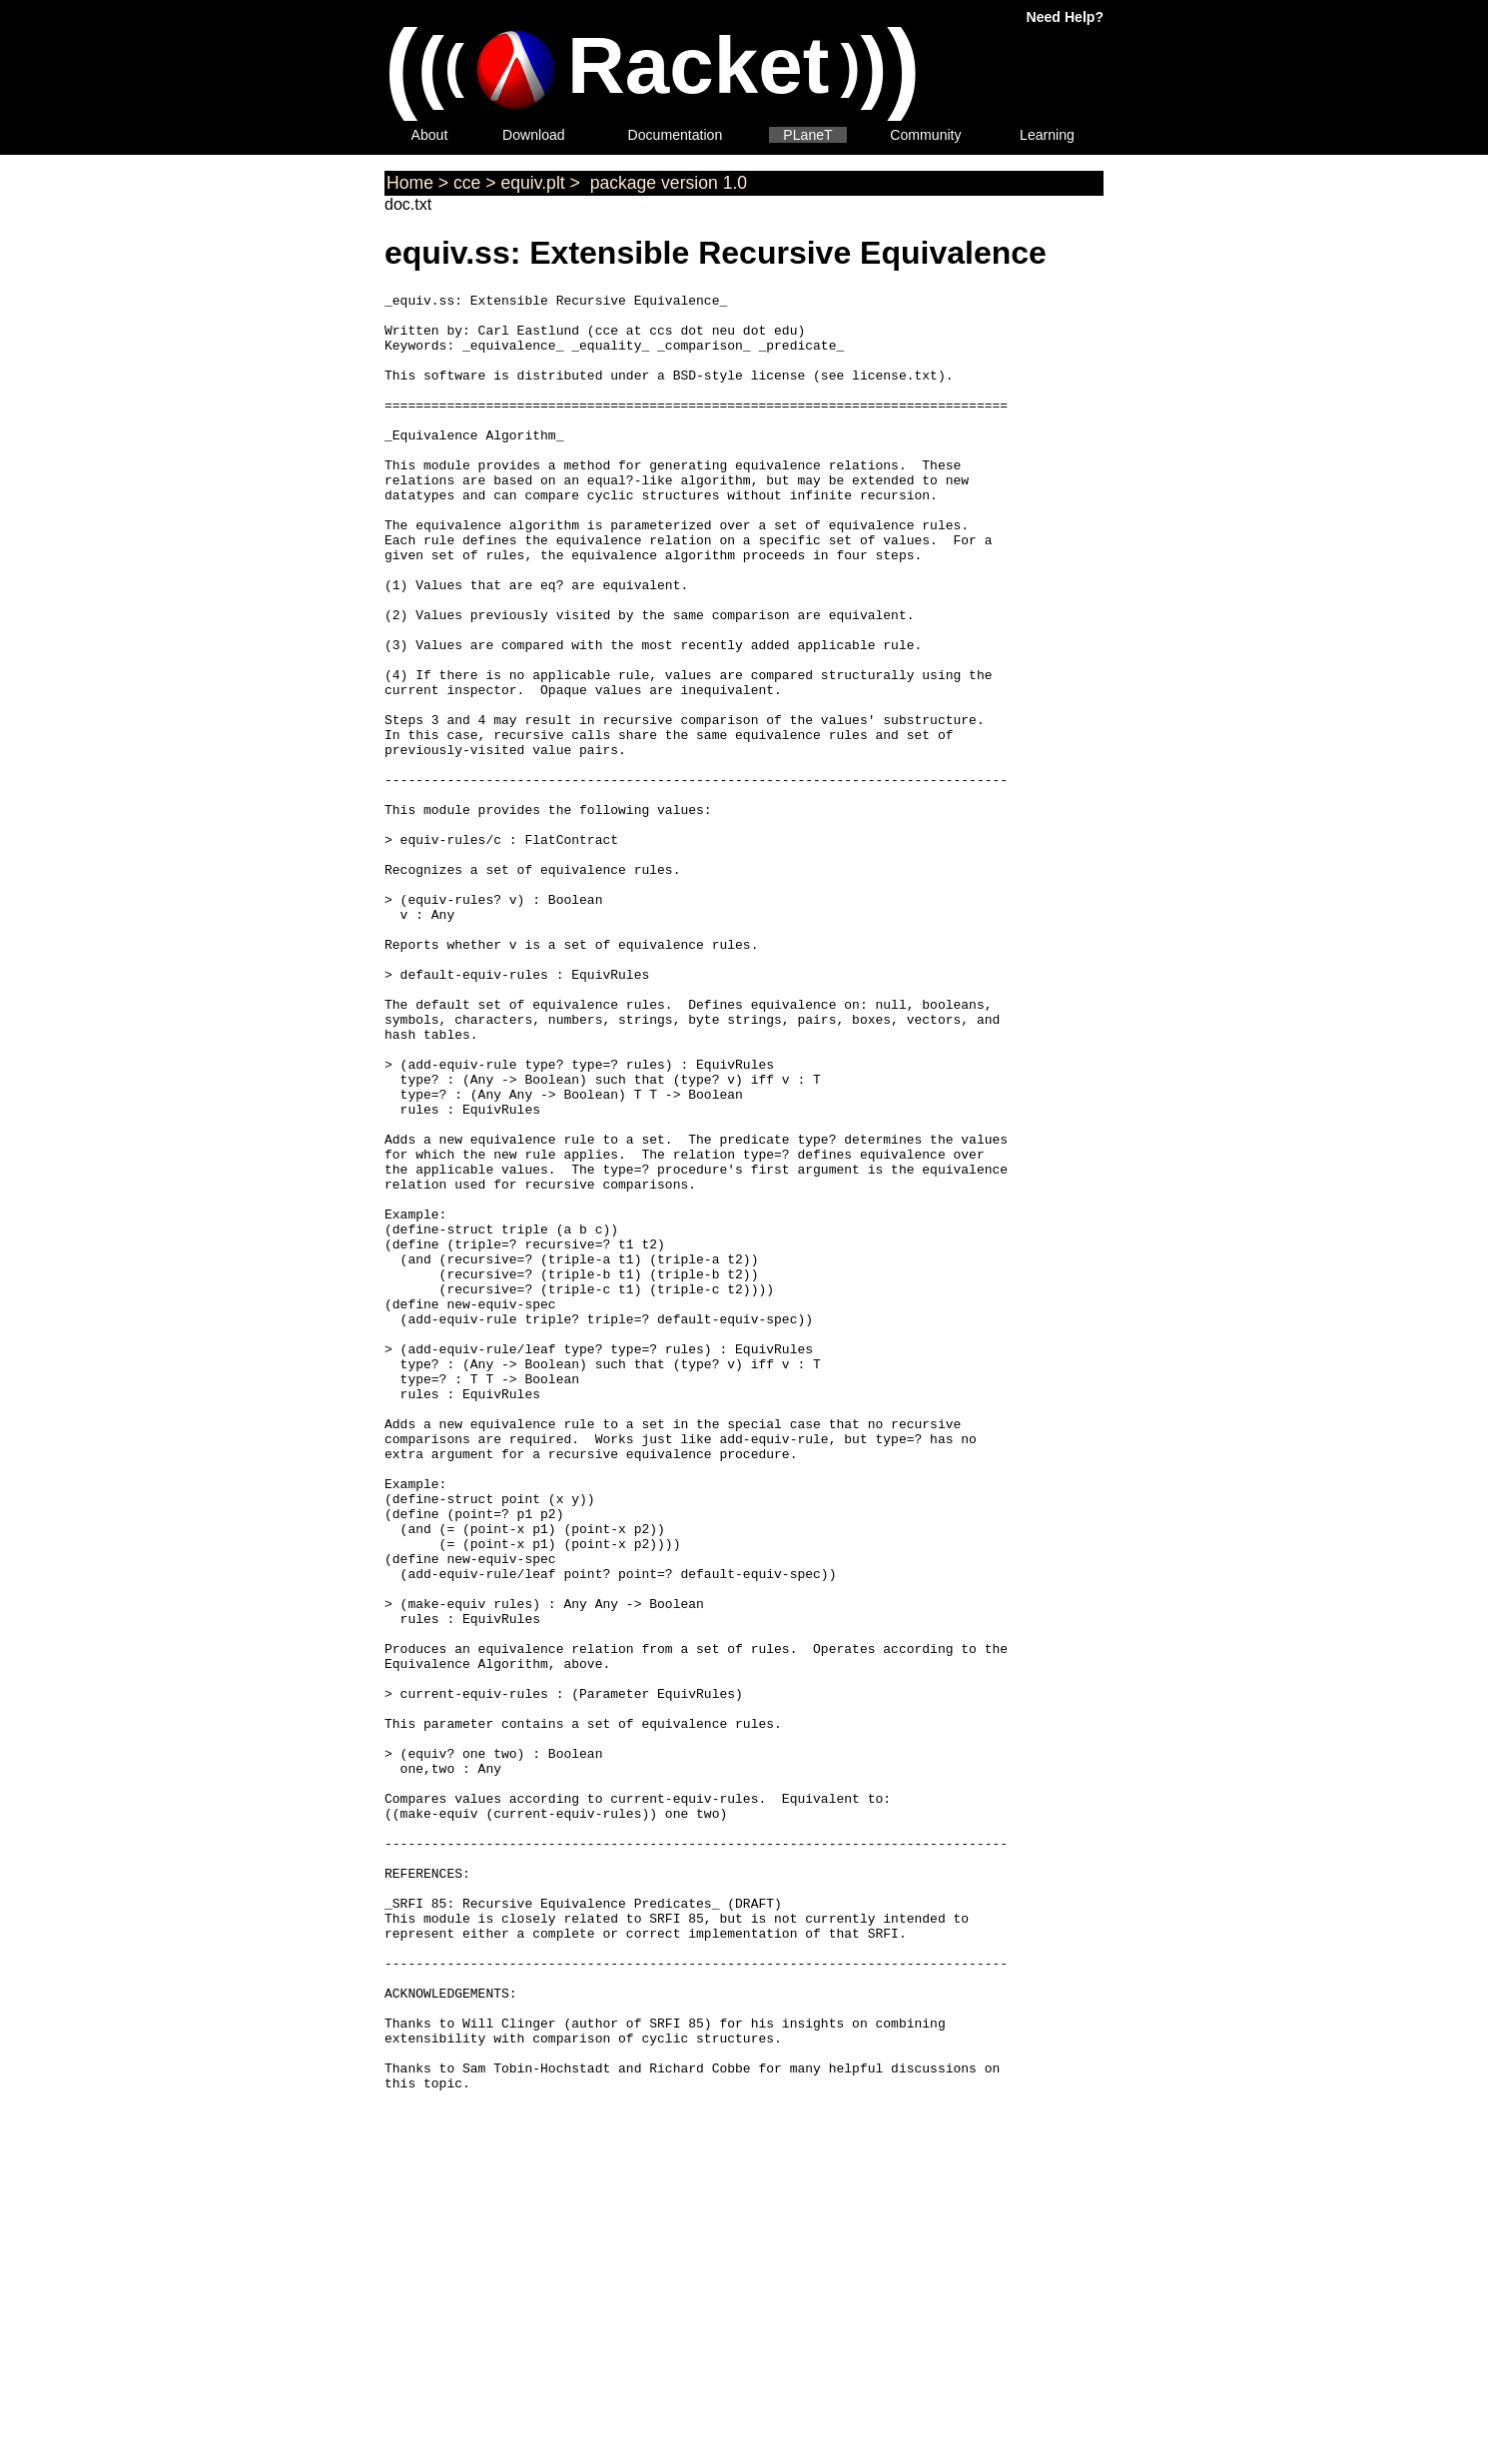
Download (533, 135)
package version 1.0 (666, 183)
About (429, 135)
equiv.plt (532, 183)
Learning (1047, 135)
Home (409, 183)
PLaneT (807, 135)
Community (925, 135)
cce (466, 183)
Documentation (675, 135)
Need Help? (1065, 17)
